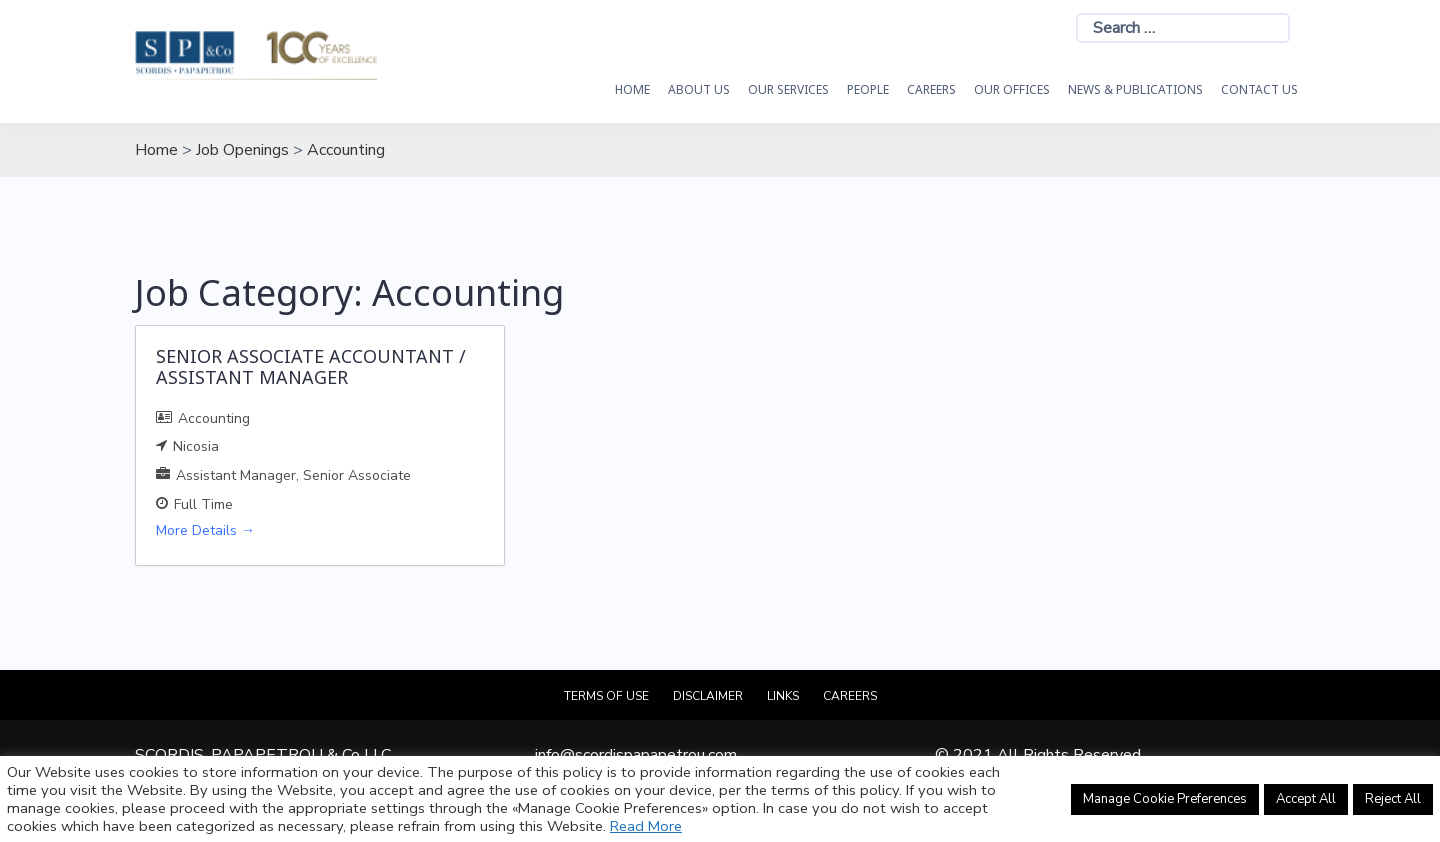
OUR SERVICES (788, 89)
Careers (931, 89)
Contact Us (1259, 89)
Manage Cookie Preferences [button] (1165, 799)
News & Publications (1135, 89)
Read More (646, 826)
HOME (632, 89)
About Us (699, 89)
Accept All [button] (1306, 799)
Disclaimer (708, 696)
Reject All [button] (1393, 799)
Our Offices (1012, 89)
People (868, 89)
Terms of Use (606, 696)
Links (783, 696)
